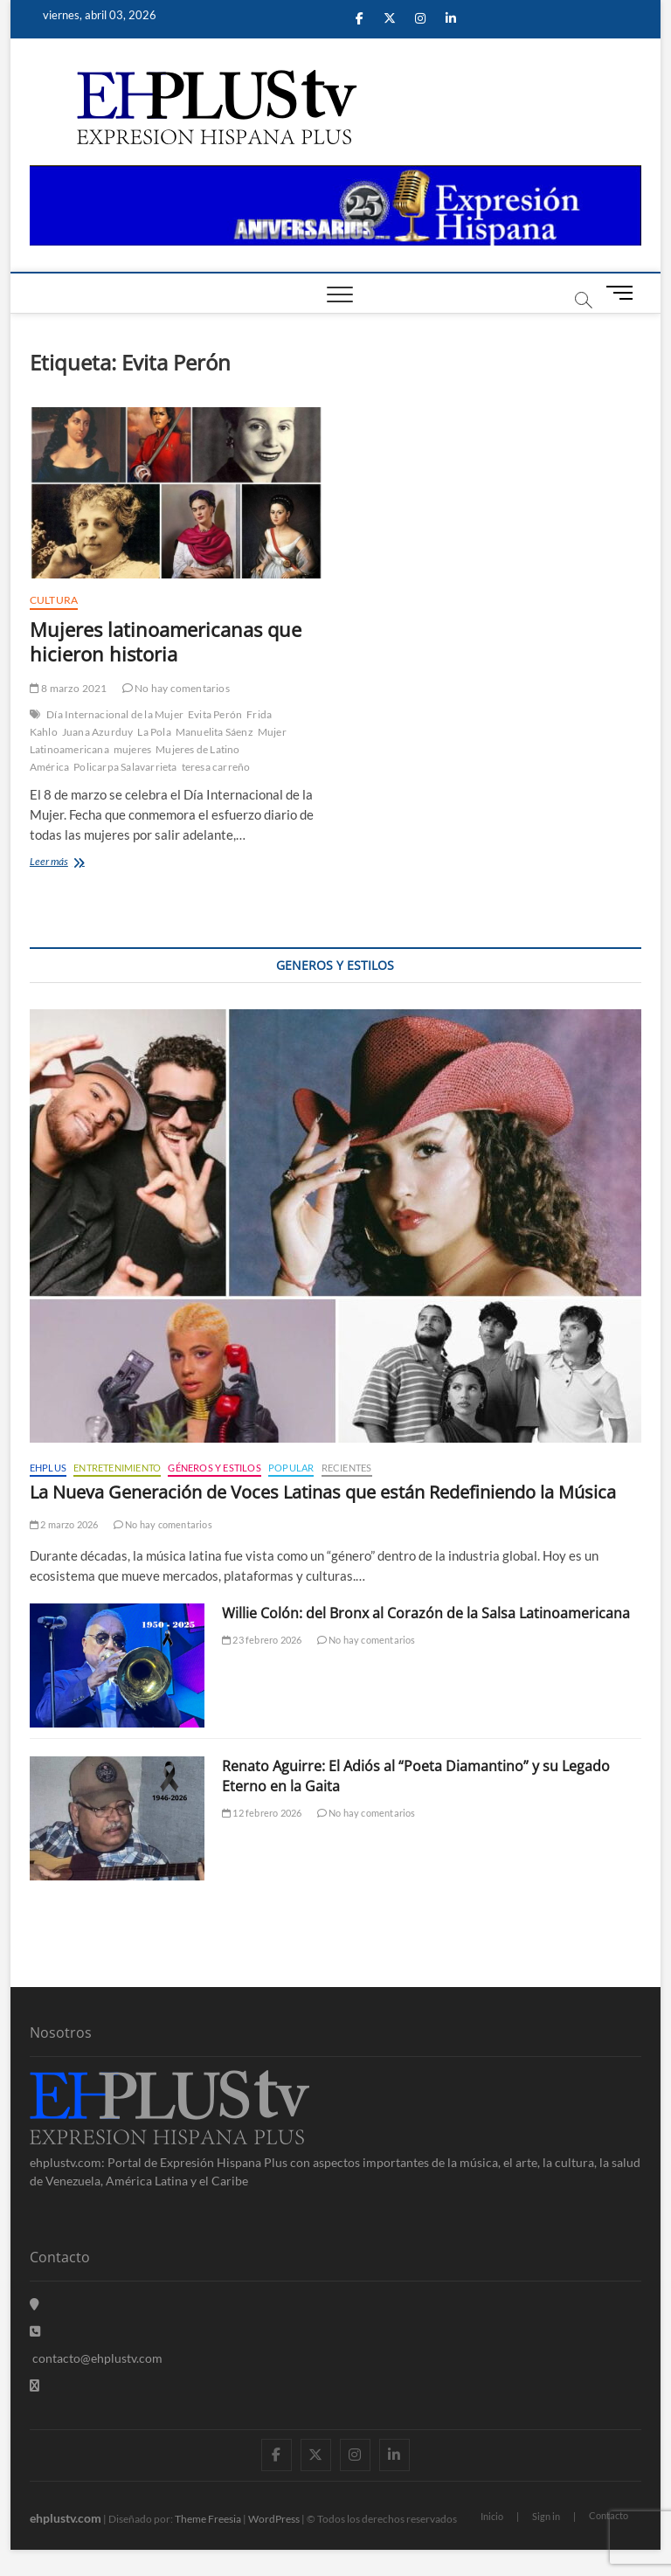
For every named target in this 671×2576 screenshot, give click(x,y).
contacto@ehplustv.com (96, 2358)
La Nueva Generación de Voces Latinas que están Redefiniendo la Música (323, 1492)
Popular (291, 1467)
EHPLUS (48, 1467)
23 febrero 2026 (261, 1639)
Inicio (492, 2516)
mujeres (132, 749)
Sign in (546, 2516)
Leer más (85, 863)
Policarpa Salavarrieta (124, 766)
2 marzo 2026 (64, 1524)
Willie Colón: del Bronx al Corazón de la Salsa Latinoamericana (426, 1613)
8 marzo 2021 (68, 688)
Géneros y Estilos (214, 1467)
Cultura (54, 599)
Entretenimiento (117, 1467)
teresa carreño (216, 766)
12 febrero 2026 (261, 1812)
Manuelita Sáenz (214, 731)
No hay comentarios (176, 688)
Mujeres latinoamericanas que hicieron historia (165, 641)
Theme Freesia (208, 2518)
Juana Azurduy (98, 731)
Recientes (347, 1467)
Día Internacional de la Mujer (114, 714)
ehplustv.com (65, 2517)
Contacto (608, 2515)
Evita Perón (215, 714)
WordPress (274, 2518)
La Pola (153, 731)
